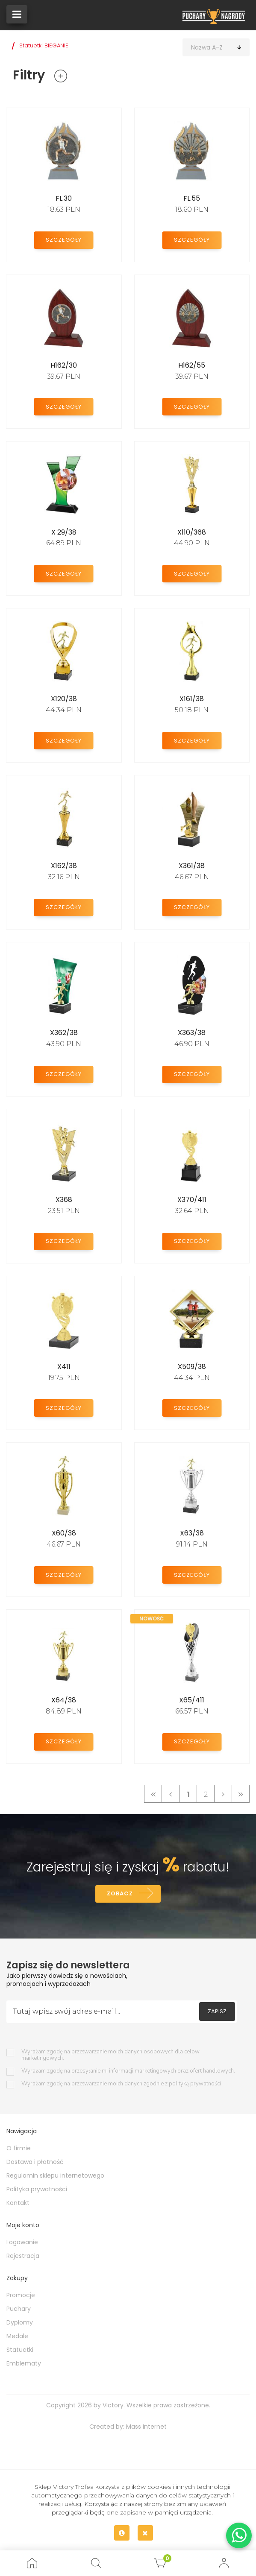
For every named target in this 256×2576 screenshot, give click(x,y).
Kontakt (17, 2204)
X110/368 (191, 532)
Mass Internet (146, 2428)
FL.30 (64, 198)
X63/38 (192, 1533)
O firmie (18, 2149)
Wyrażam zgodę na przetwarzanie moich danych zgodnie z (121, 2085)
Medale (17, 2337)
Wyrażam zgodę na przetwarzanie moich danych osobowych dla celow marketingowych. (110, 2056)
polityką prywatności (195, 2085)
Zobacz (119, 1894)
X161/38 (191, 699)
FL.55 (191, 198)
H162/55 (191, 365)
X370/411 (191, 1200)
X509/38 (192, 1366)
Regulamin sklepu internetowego (55, 2176)
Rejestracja (22, 2257)
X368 (64, 1200)
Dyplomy (19, 2323)
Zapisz (217, 2013)
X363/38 (192, 1033)
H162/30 (63, 365)
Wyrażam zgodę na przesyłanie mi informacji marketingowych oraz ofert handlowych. (128, 2072)
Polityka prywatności (36, 2190)
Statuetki (19, 2351)
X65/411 (191, 1700)
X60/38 (64, 1533)
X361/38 (192, 866)
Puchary (18, 2310)
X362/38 (64, 1033)
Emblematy (23, 2364)
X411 (64, 1366)
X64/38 (63, 1700)
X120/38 (64, 699)
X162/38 (64, 866)
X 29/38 (64, 532)
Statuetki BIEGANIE (43, 45)
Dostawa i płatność (35, 2163)
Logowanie (22, 2243)
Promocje (20, 2296)
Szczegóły (64, 239)
